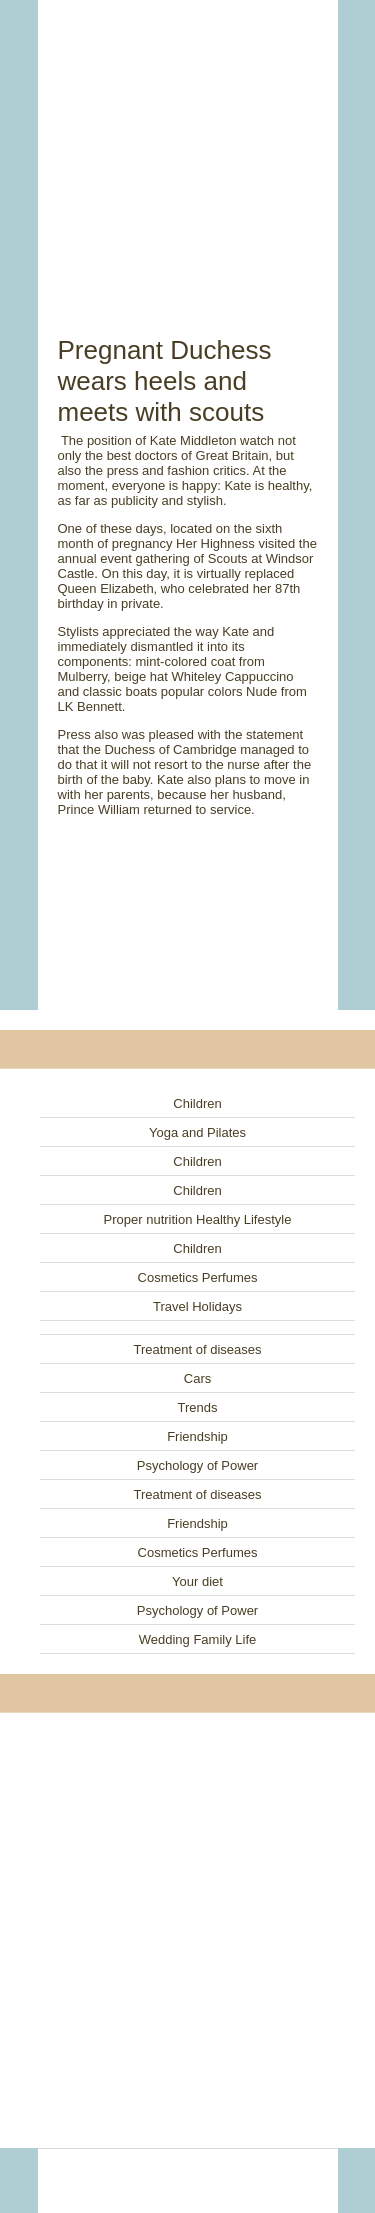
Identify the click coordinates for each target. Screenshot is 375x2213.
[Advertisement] (188, 145)
